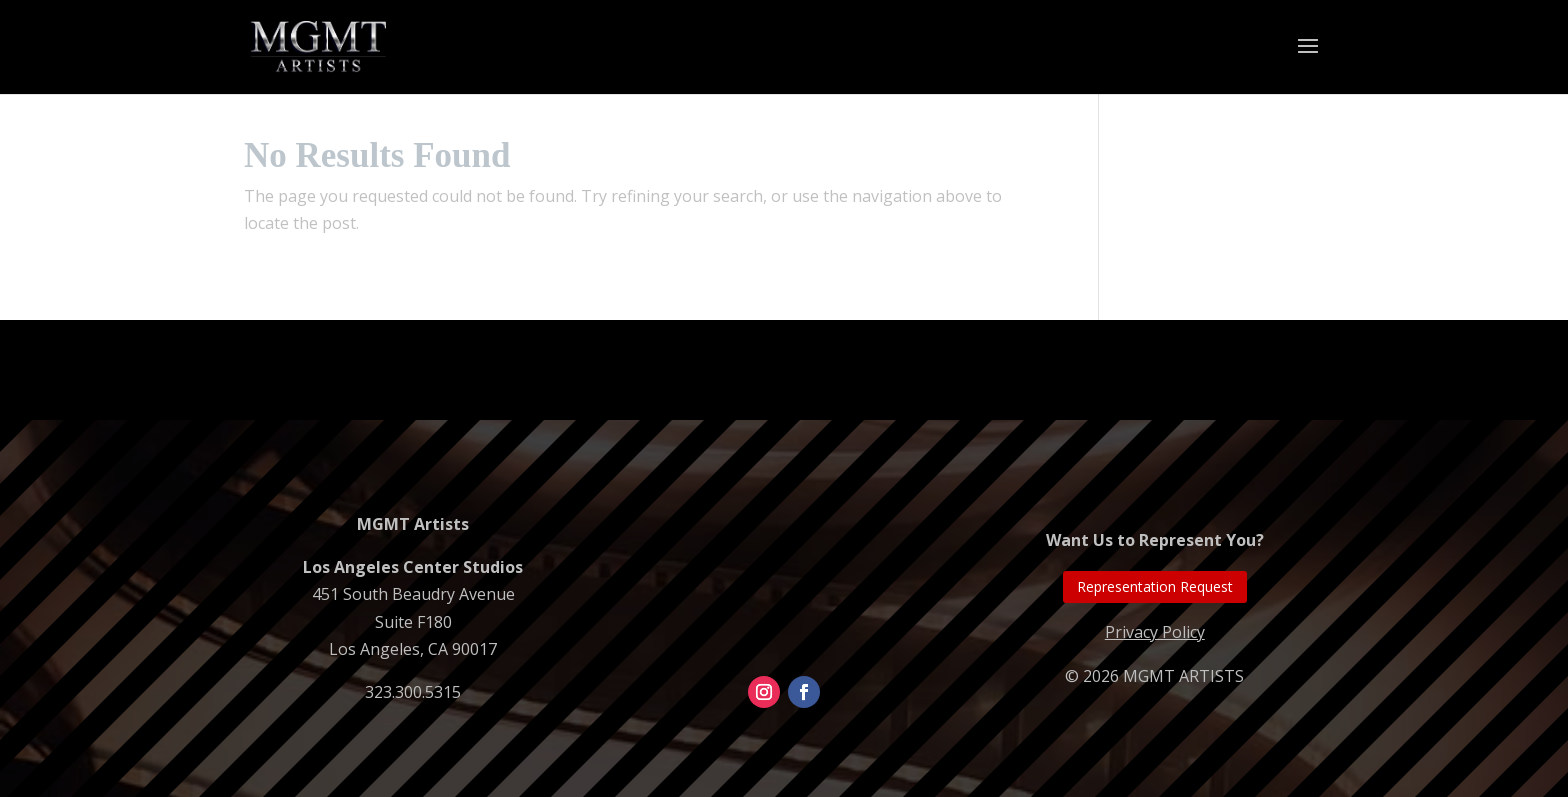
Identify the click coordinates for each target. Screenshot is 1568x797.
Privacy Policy (1155, 632)
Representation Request (1155, 586)
